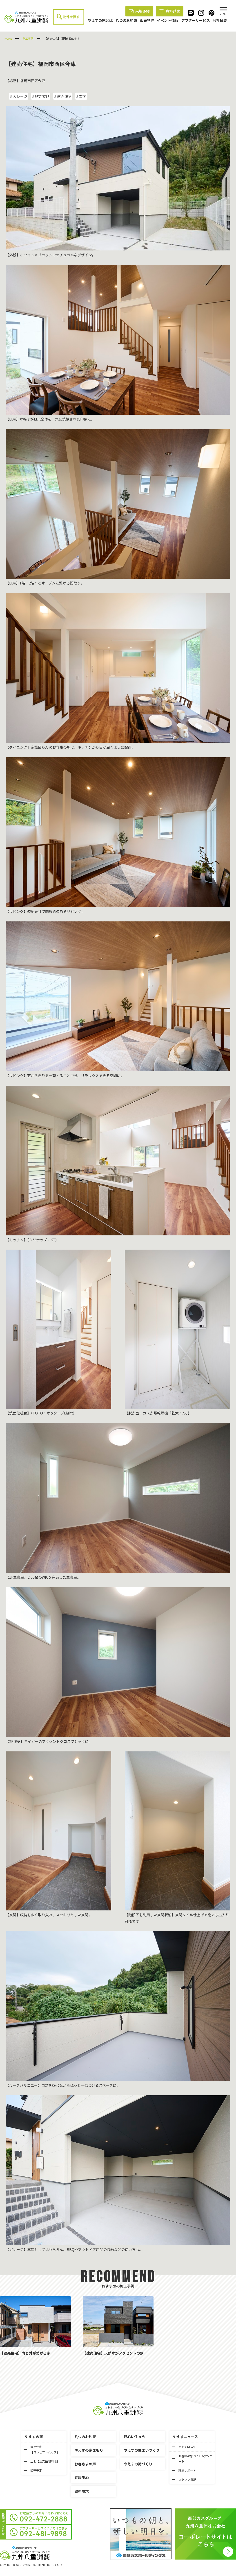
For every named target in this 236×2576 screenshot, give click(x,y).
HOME (8, 38)
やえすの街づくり (138, 2464)
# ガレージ (18, 96)
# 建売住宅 (62, 96)
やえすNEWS (183, 2447)
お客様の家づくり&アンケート (192, 2458)
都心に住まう (134, 2436)
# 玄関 (81, 96)
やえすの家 (34, 2436)
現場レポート (184, 2470)
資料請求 (169, 11)
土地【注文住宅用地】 (42, 2461)
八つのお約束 (85, 2436)
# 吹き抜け (40, 96)
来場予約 (139, 11)
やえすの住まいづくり (142, 2450)
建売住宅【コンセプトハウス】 (42, 2449)
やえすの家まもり (88, 2450)
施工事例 (28, 38)
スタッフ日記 (184, 2479)
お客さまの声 (85, 2464)
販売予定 (33, 2470)
